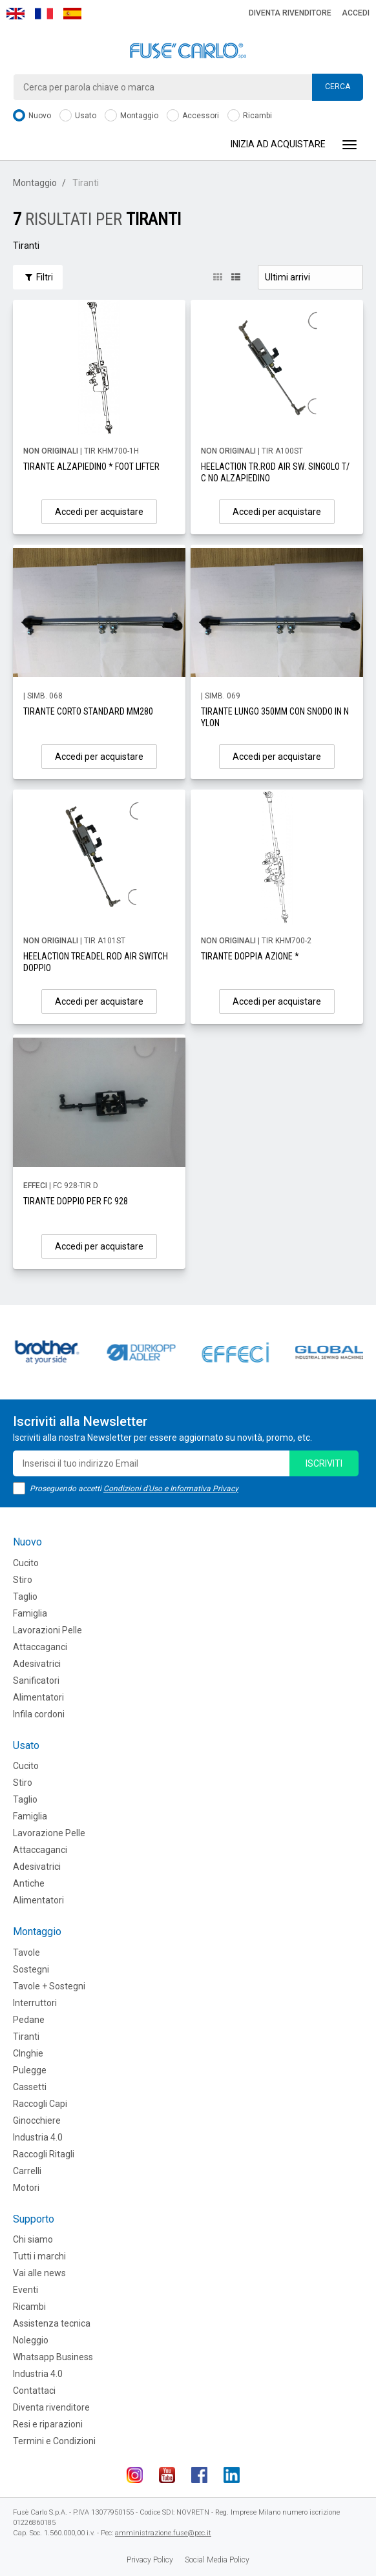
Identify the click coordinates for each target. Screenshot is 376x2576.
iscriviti (324, 1463)
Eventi (25, 2290)
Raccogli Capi (40, 2104)
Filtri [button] (38, 277)
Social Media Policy (217, 2559)
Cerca (337, 86)
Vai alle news (39, 2273)
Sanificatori (36, 1680)
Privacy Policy (150, 2559)
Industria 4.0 (38, 2137)
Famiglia (30, 1613)
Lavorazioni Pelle (47, 1630)
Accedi (356, 12)
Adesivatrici (37, 1664)
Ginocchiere (37, 2120)
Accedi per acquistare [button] (99, 512)
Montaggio (131, 115)
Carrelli (27, 2171)
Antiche (29, 1883)
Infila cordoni (39, 1714)
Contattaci (34, 2390)
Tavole (26, 1952)
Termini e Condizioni (54, 2441)
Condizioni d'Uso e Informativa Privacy (170, 1488)
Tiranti (26, 2036)
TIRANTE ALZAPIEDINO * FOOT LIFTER (91, 466)
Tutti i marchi (39, 2256)
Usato (77, 115)
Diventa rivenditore (290, 12)
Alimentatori (38, 1697)
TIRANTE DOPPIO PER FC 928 (75, 1201)
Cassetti (30, 2087)
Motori (26, 2188)
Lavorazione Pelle (49, 1833)
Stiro (22, 1580)
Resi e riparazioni (48, 2424)
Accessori (193, 115)
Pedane (29, 2020)
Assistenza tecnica (51, 2323)
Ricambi (249, 115)
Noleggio (30, 2340)
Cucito (26, 1563)
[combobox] (188, 87)
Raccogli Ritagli (43, 2154)
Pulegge (30, 2070)
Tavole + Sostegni (49, 1986)
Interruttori (35, 2003)
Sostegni (31, 1969)
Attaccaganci (40, 1647)
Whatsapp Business (53, 2357)
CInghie (28, 2053)
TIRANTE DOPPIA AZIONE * (250, 956)
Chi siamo (33, 2239)
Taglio (25, 1596)
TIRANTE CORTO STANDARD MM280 (88, 711)
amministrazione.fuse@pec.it (163, 2533)
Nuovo (32, 115)
